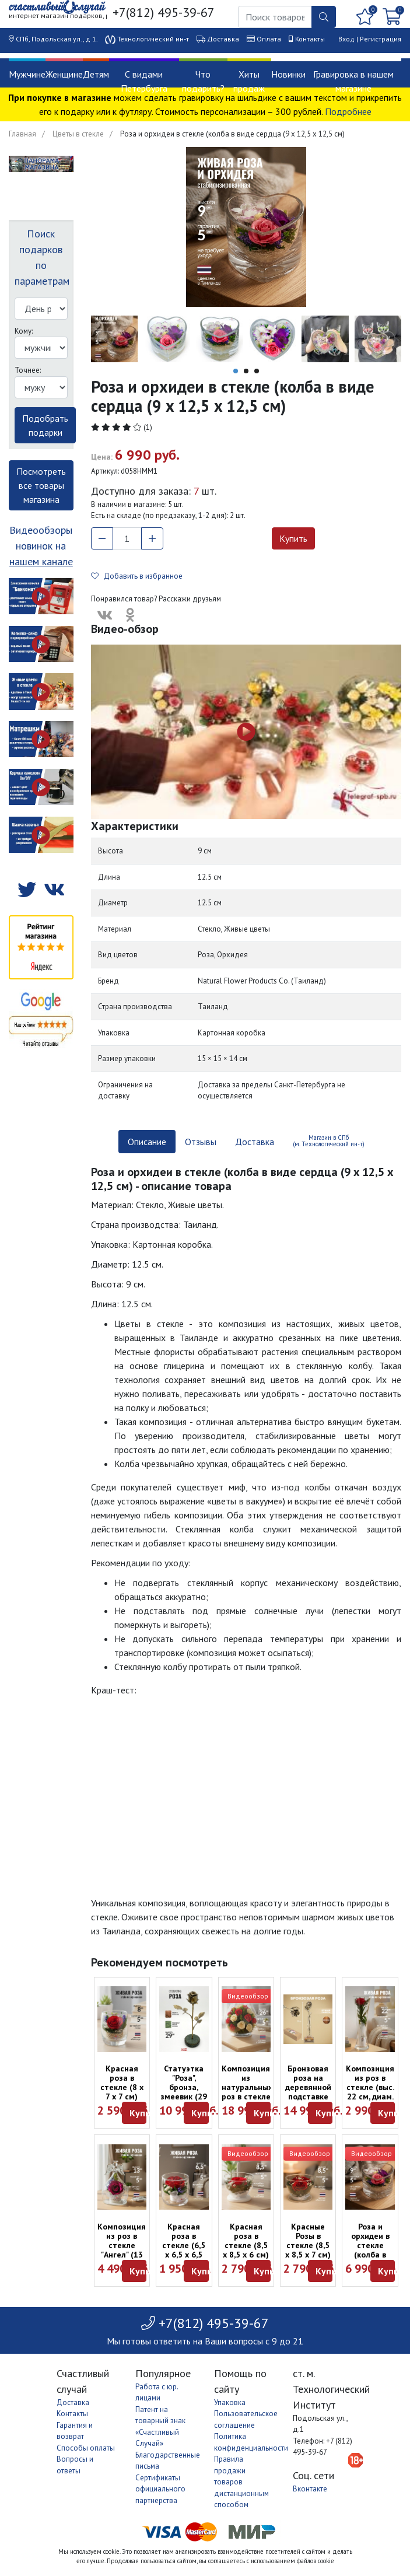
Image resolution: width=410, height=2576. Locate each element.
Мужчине (27, 74)
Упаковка (230, 2402)
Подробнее (348, 111)
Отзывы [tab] (200, 1141)
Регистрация (380, 38)
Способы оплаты (86, 2448)
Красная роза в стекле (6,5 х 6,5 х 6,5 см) (183, 2245)
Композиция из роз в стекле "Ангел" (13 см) (121, 2245)
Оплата (269, 38)
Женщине (64, 74)
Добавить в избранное (137, 576)
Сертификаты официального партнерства (160, 2489)
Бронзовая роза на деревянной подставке (308, 2082)
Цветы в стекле (78, 134)
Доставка (223, 38)
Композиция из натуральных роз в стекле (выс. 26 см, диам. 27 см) (247, 2091)
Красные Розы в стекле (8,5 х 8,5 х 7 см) (308, 2240)
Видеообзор (247, 1996)
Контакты (310, 38)
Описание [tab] (147, 1141)
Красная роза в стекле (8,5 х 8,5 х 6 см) (246, 2240)
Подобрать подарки (45, 425)
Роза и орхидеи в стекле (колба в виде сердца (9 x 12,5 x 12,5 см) (370, 2254)
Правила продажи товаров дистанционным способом (241, 2482)
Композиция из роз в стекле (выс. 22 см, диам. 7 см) (370, 2087)
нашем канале (41, 561)
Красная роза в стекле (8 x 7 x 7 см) (121, 2082)
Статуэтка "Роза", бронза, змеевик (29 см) (183, 2087)
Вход (346, 38)
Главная (22, 134)
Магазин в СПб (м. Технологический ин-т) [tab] (329, 1140)
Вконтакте (310, 2489)
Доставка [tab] (254, 1141)
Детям (96, 74)
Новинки (288, 74)
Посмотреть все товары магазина (41, 485)
